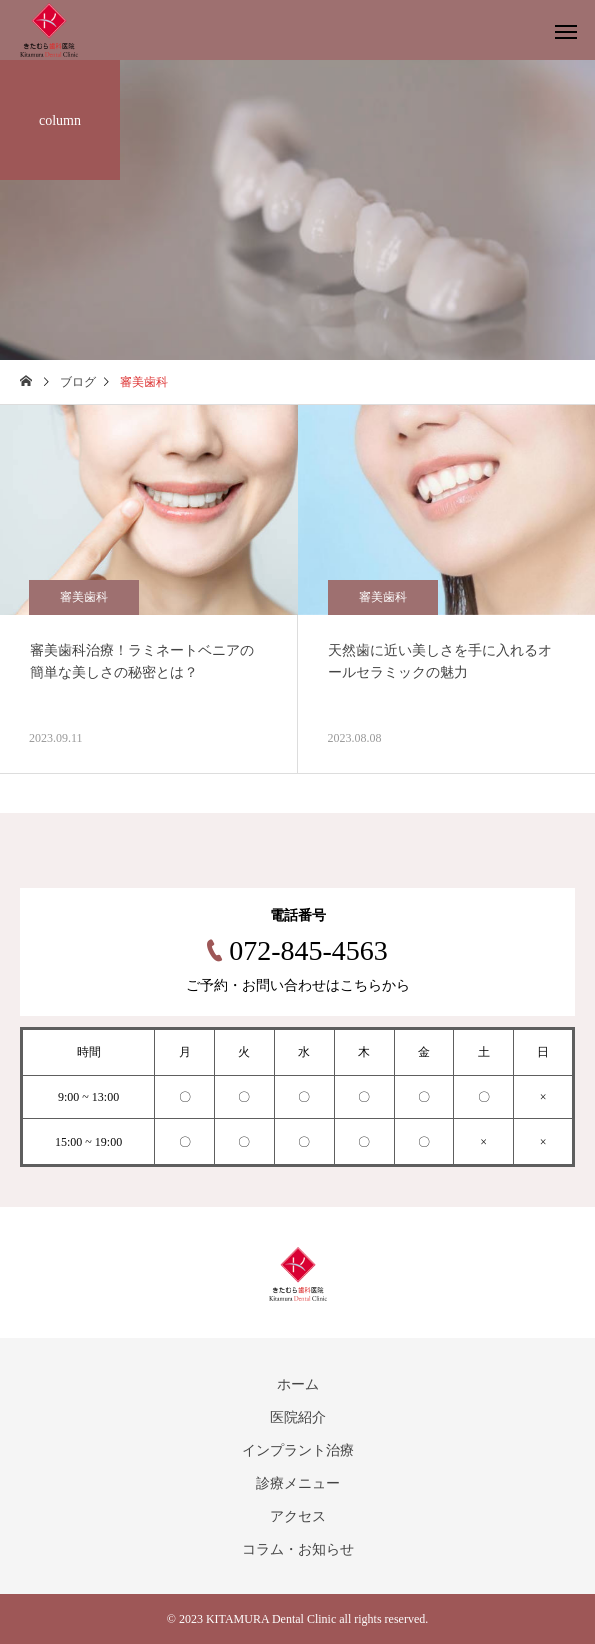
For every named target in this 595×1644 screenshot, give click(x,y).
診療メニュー (298, 1483)
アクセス (298, 1516)
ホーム (298, 1384)
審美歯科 (84, 597)
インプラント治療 (298, 1450)
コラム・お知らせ (298, 1549)
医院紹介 (298, 1417)
